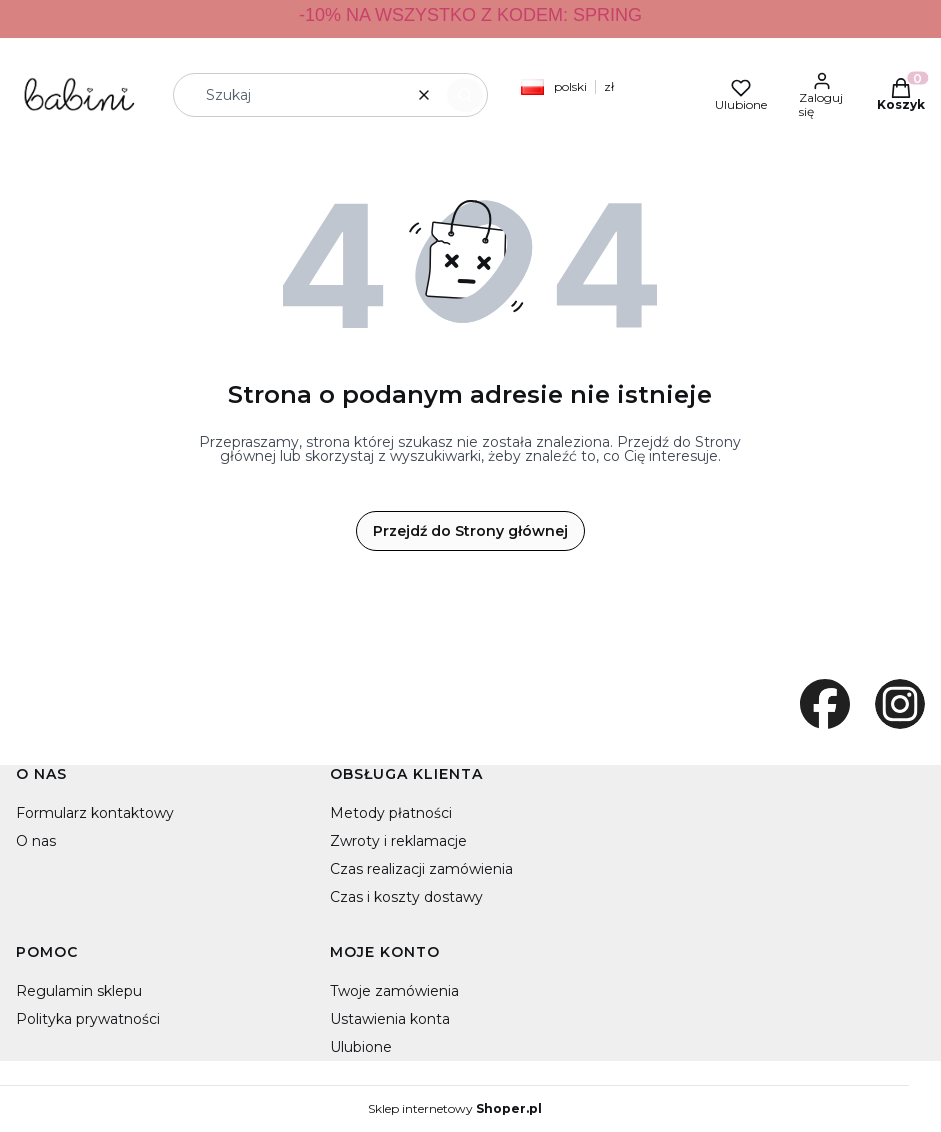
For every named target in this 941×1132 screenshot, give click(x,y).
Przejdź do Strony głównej (470, 531)
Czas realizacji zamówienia (421, 869)
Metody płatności (391, 813)
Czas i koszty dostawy (406, 897)
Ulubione (361, 1047)
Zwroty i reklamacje (398, 841)
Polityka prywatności (88, 1019)
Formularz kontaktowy (95, 813)
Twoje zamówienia (394, 991)
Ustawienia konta (390, 1019)
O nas (36, 841)
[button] (465, 95)
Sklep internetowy (455, 1109)
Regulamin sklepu (79, 991)
